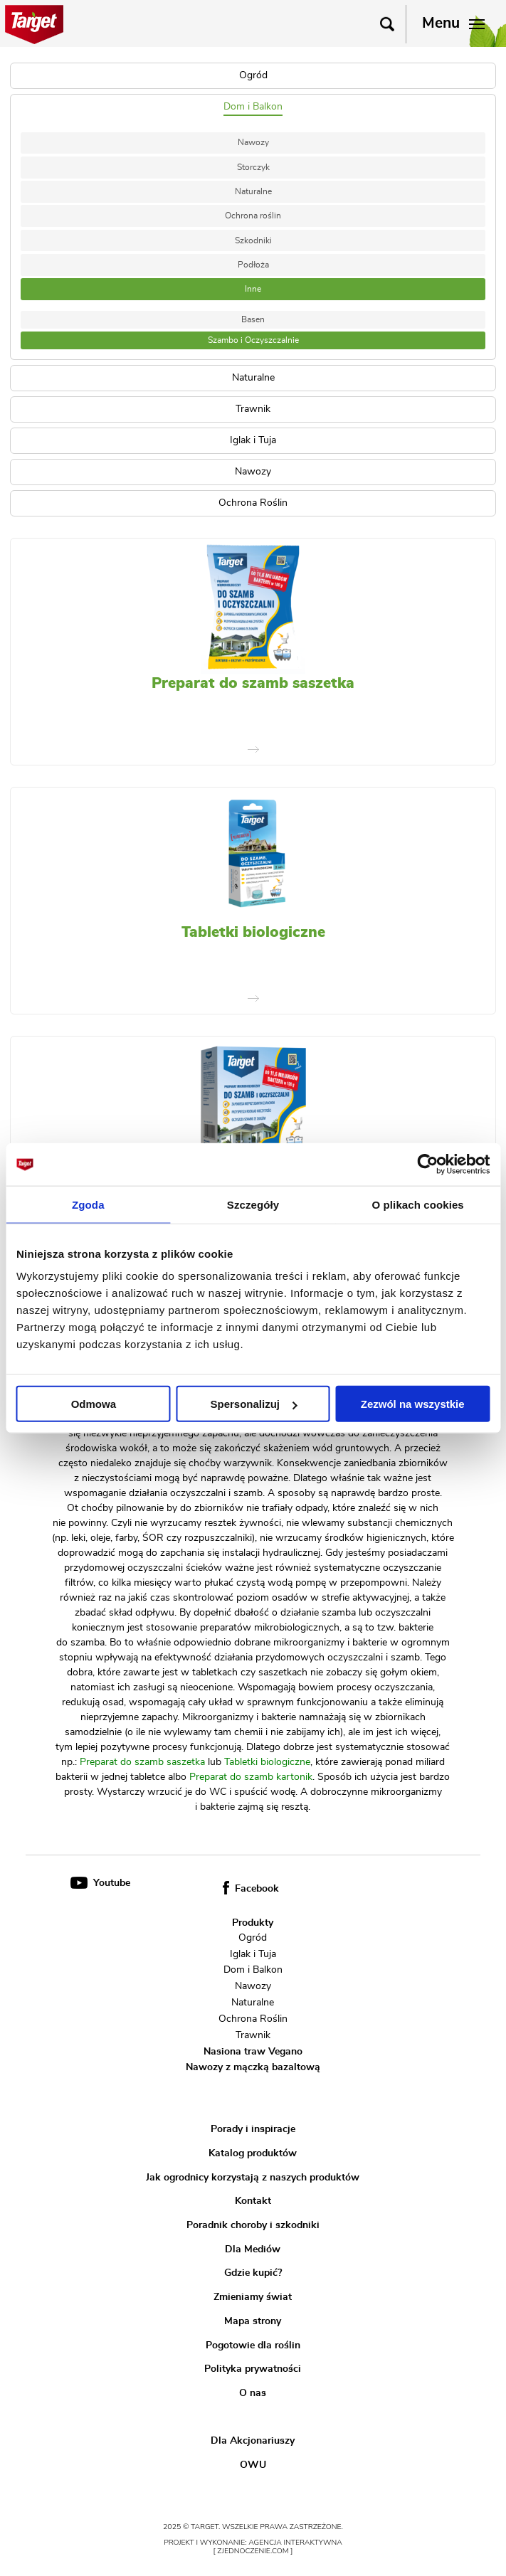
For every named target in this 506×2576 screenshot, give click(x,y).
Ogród (252, 1938)
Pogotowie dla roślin (253, 2345)
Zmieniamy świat (253, 2297)
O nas (252, 2393)
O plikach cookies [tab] (418, 1204)
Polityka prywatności (252, 2369)
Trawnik (253, 2035)
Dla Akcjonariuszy (253, 2441)
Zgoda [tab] (88, 1204)
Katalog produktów (253, 2153)
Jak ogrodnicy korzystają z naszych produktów (252, 2177)
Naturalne (253, 191)
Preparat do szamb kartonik (250, 1777)
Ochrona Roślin (253, 2019)
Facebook (251, 1889)
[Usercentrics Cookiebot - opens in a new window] (427, 1164)
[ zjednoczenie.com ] (253, 2551)
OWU (253, 2465)
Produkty (252, 1923)
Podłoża (253, 264)
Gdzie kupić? (253, 2273)
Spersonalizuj (253, 1404)
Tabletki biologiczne (253, 932)
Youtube (100, 1883)
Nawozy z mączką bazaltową (253, 2067)
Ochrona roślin (253, 215)
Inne (253, 289)
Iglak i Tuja (253, 1953)
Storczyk (253, 167)
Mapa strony (252, 2321)
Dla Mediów (252, 2249)
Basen (253, 319)
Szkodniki (253, 240)
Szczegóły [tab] (253, 1204)
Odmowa (93, 1404)
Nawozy (253, 142)
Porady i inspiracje (253, 2129)
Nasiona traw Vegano (253, 2051)
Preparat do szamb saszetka (253, 683)
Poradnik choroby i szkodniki (253, 2225)
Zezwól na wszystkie (413, 1404)
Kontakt (253, 2201)
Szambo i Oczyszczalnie (253, 340)
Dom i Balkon (253, 1970)
